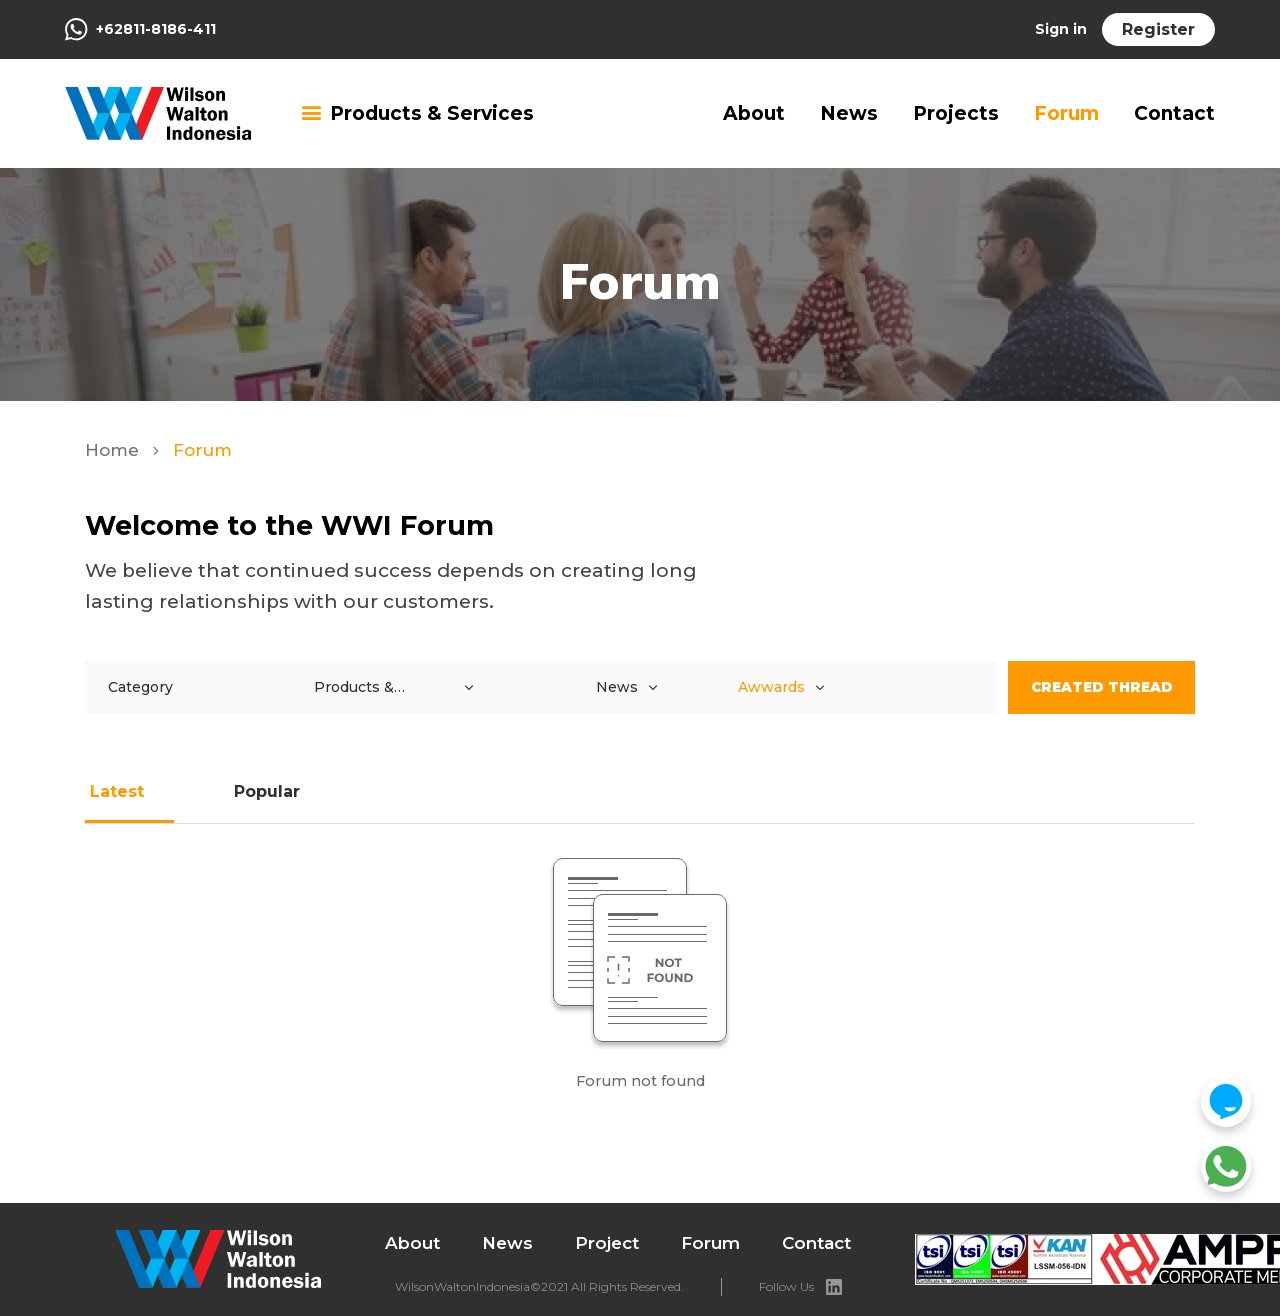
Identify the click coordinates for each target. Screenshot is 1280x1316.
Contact (1174, 113)
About (754, 113)
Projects (956, 113)
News (849, 113)
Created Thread (1101, 687)
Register (1158, 29)
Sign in (1061, 29)
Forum (1066, 113)
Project (607, 1243)
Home (114, 450)
